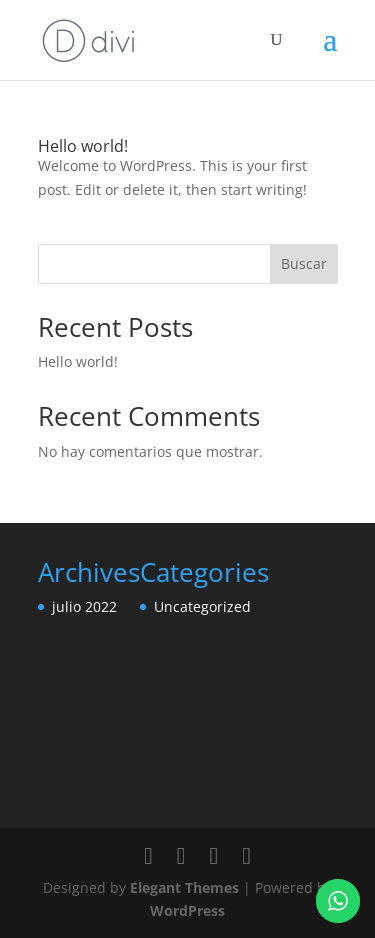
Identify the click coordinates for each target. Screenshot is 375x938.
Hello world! (83, 146)
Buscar (304, 263)
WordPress (187, 910)
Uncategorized (202, 606)
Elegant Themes (184, 887)
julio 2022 (84, 606)
